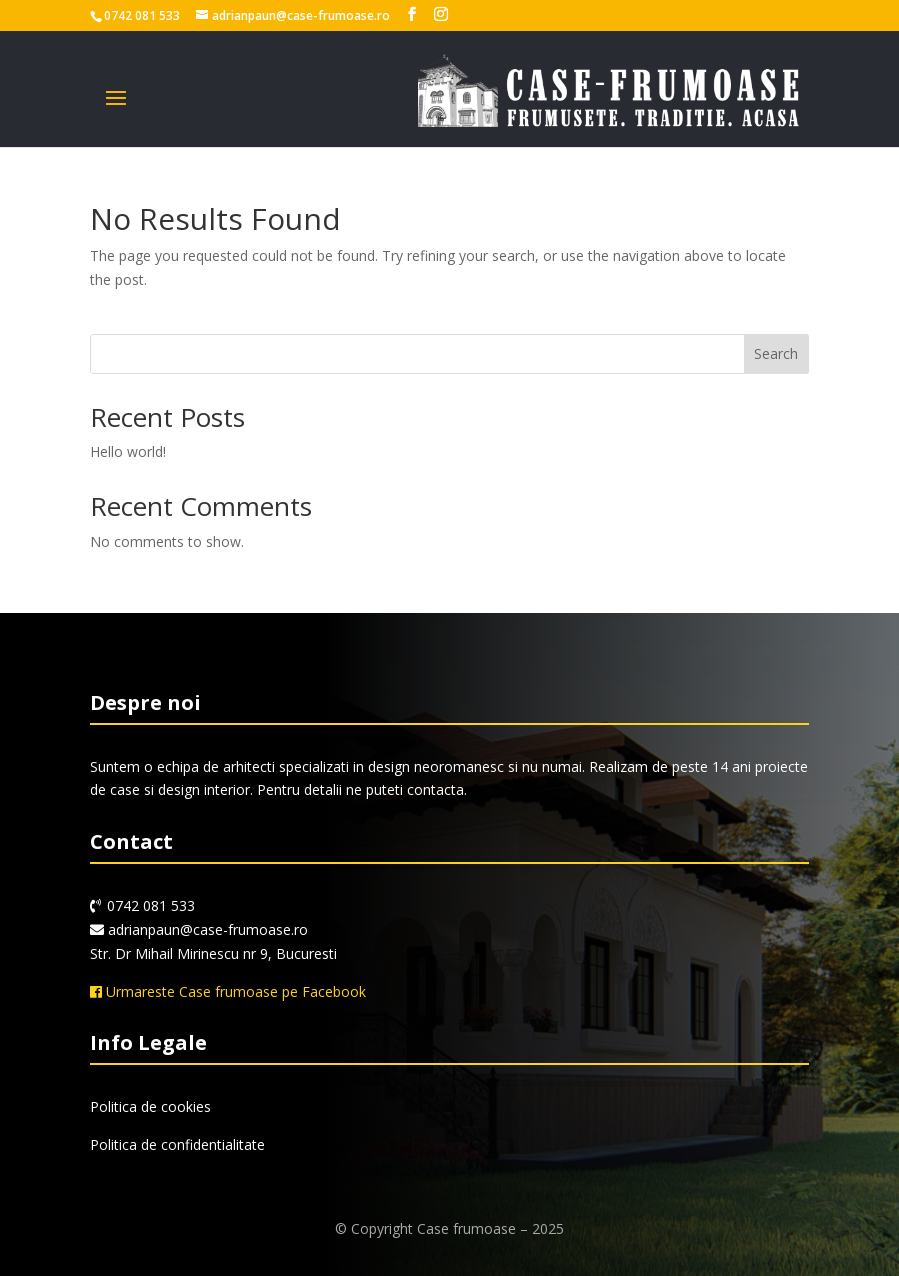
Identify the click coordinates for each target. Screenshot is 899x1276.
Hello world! (128, 451)
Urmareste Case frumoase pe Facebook (228, 991)
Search (776, 353)
